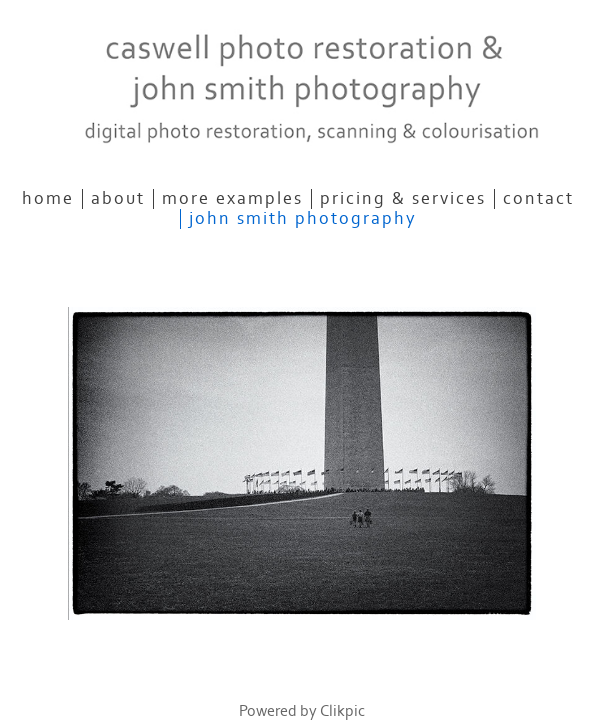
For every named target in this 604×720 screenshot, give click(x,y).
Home (48, 199)
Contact (538, 199)
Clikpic (342, 711)
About (118, 199)
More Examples (232, 199)
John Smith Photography (303, 219)
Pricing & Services (403, 199)
